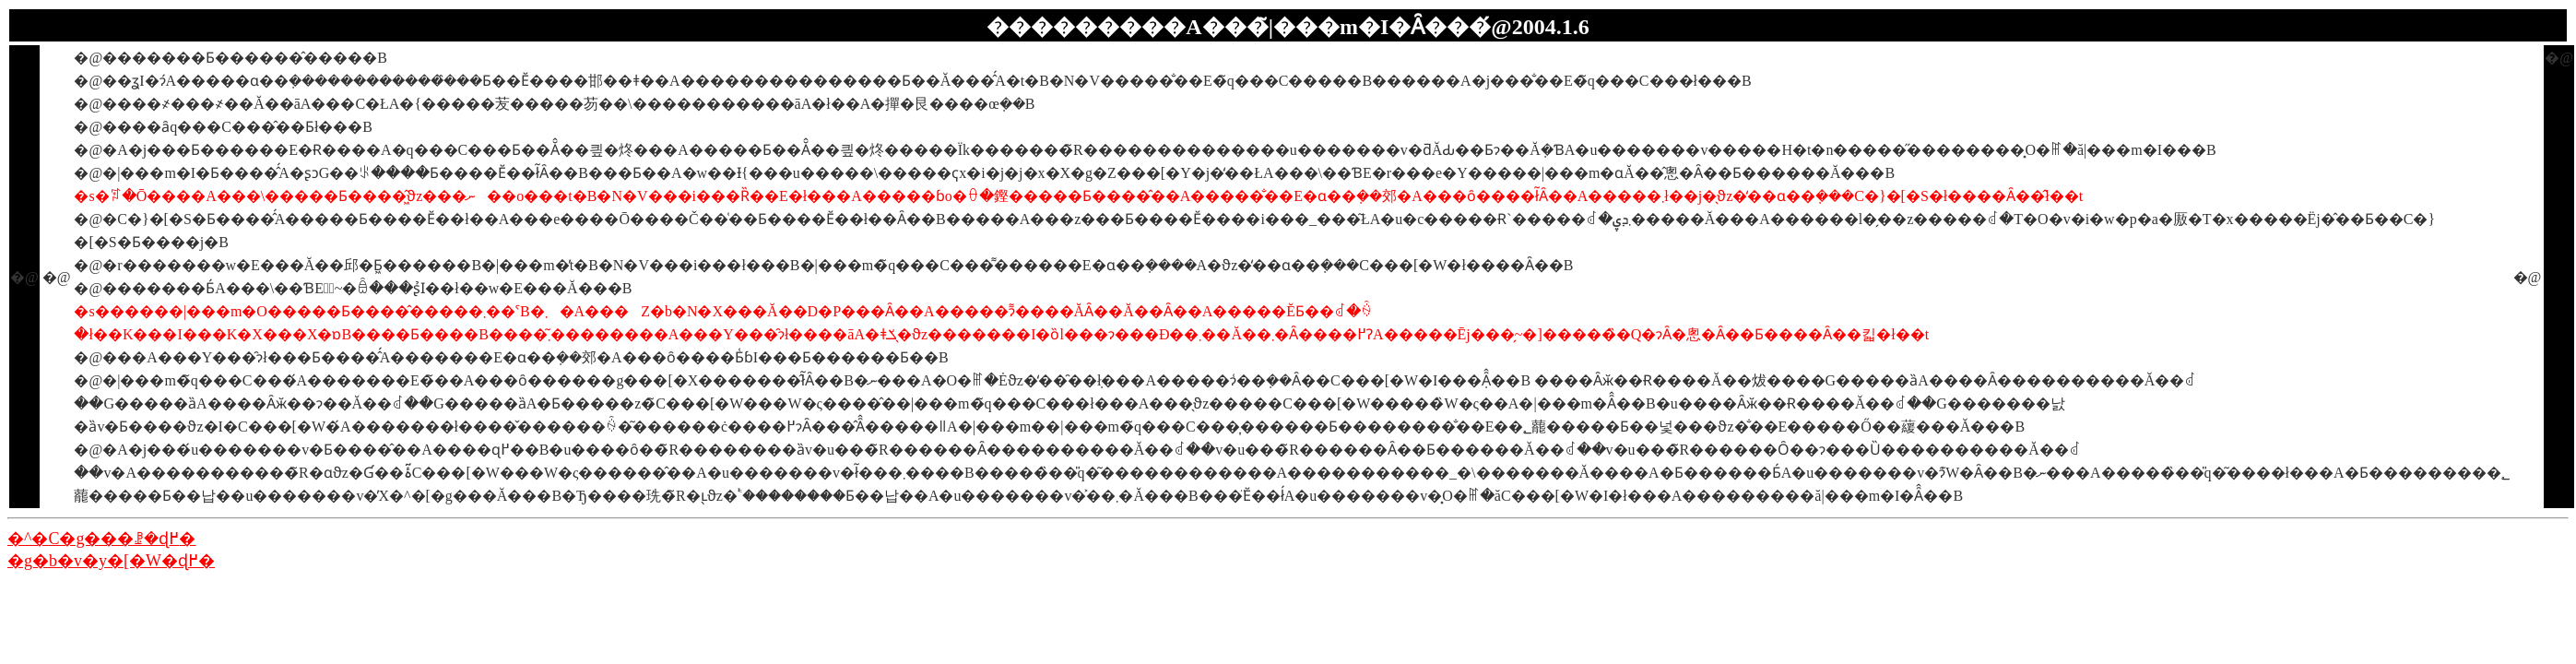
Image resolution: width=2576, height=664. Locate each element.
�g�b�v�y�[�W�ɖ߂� (111, 560)
